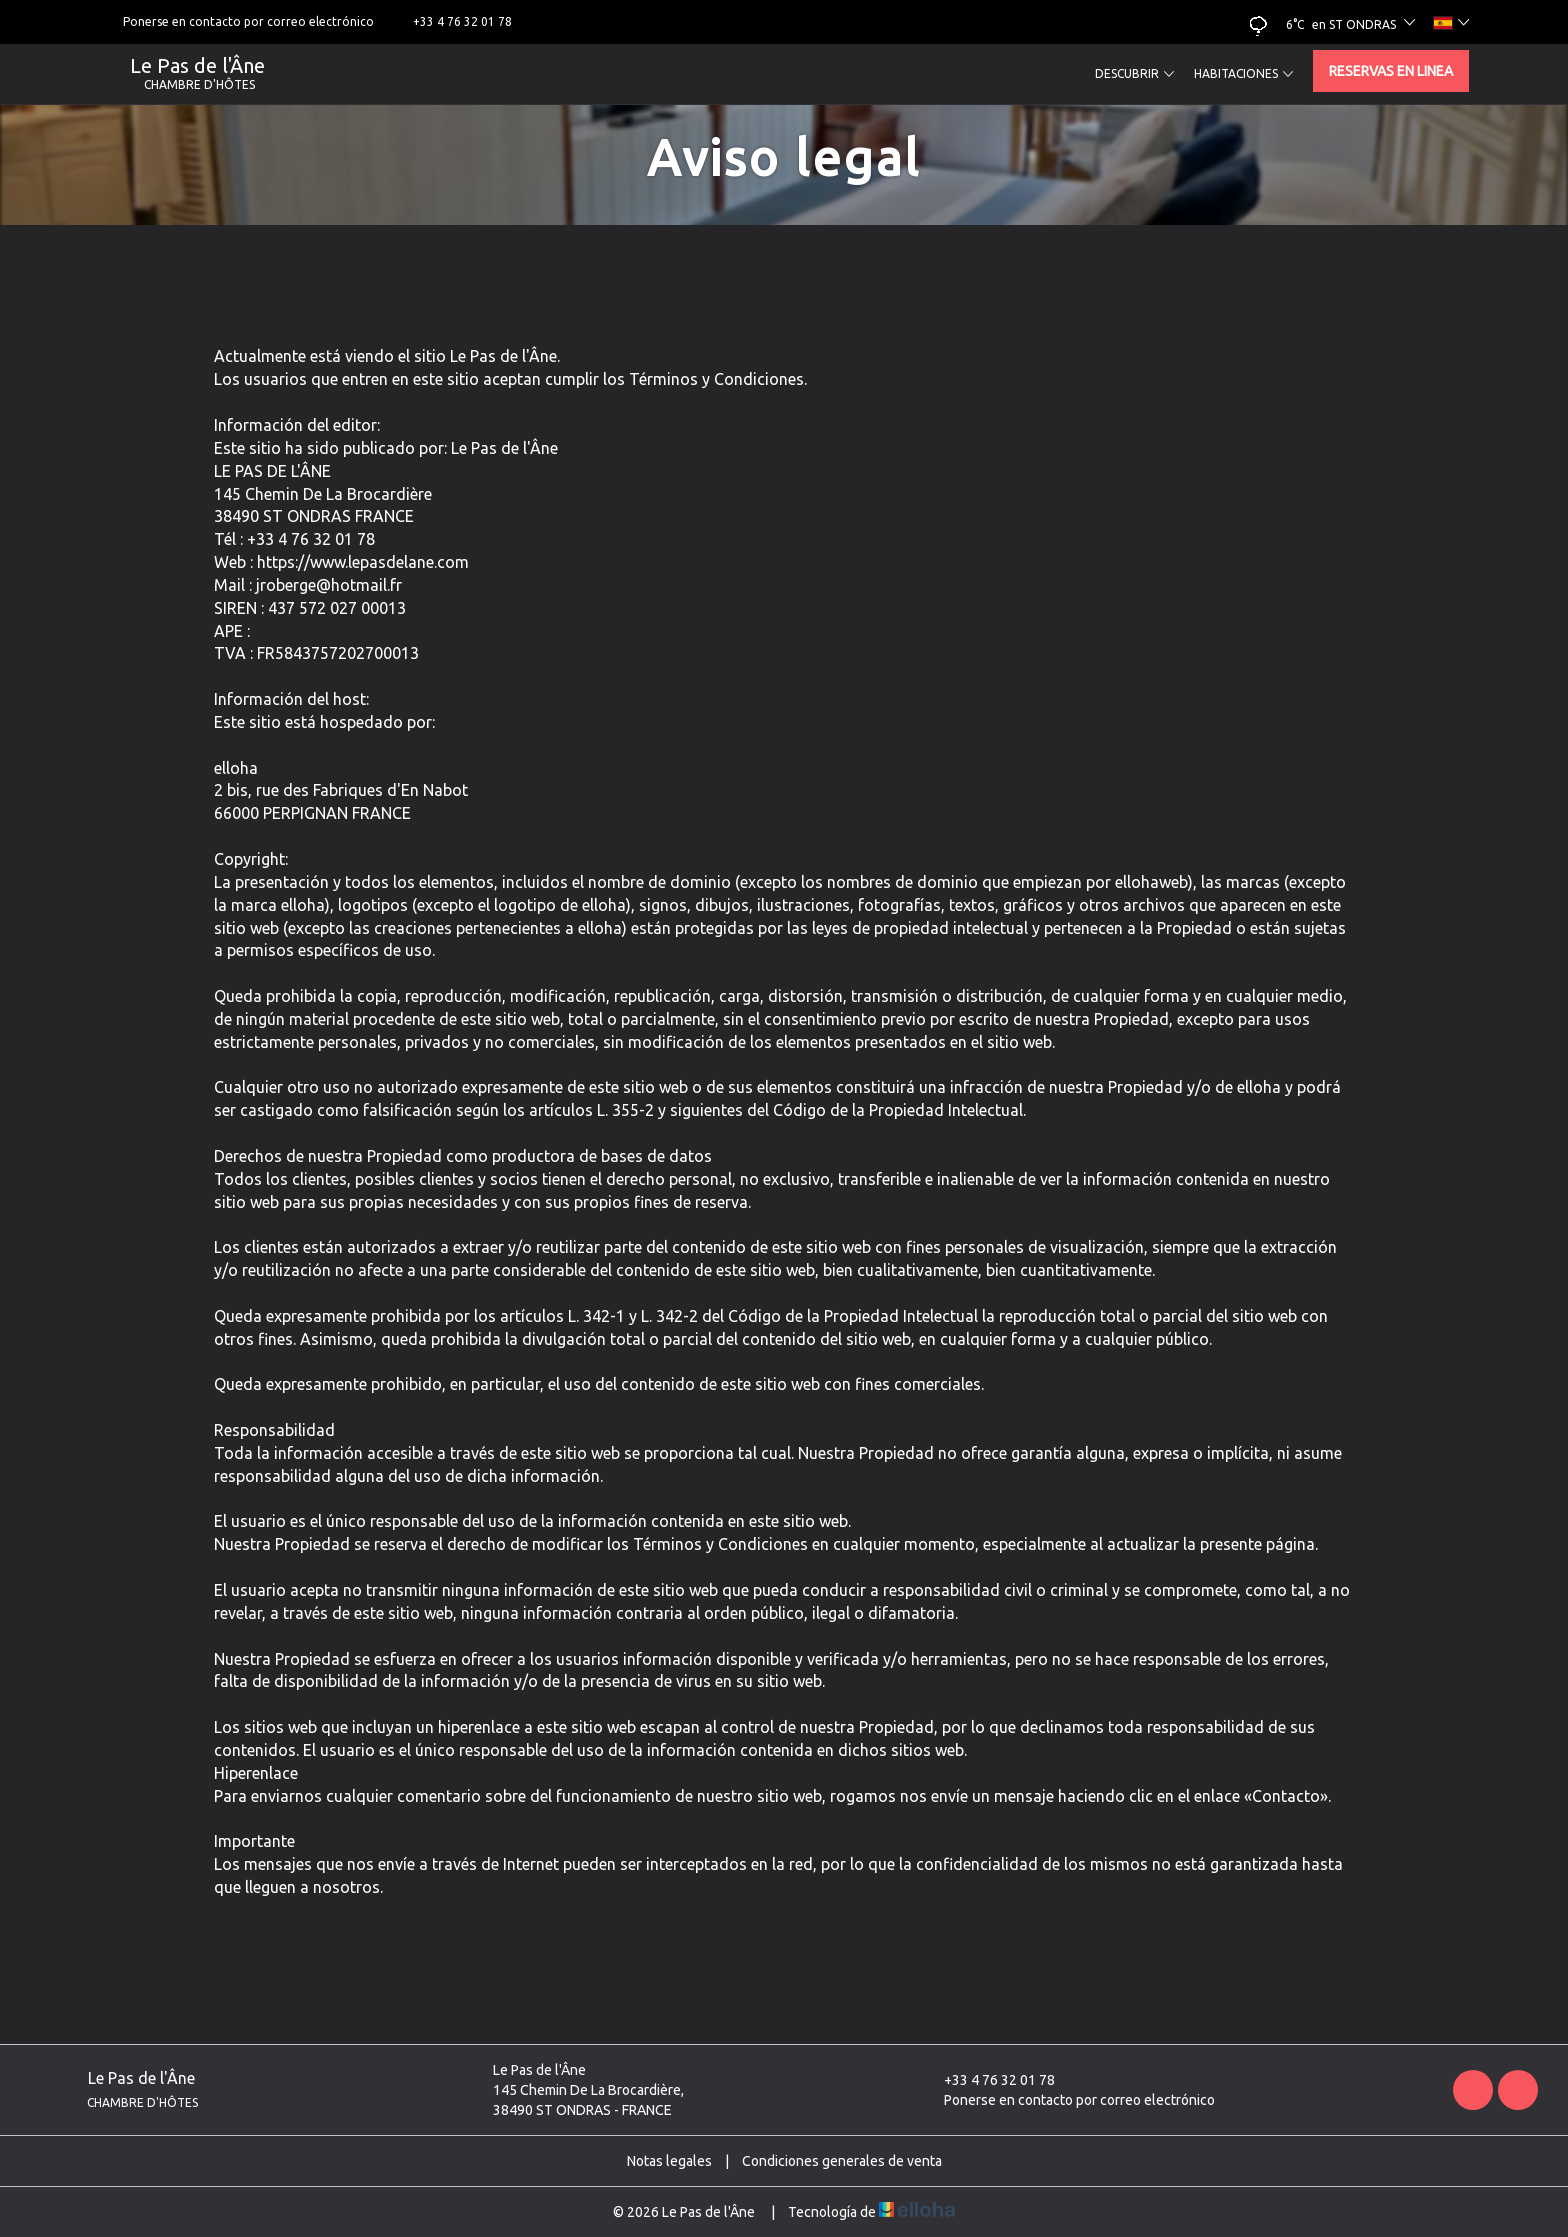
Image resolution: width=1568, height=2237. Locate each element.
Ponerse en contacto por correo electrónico (1068, 2100)
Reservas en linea (1391, 71)
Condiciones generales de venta (842, 2161)
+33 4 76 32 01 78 (988, 2080)
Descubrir (1134, 74)
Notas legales (669, 2161)
